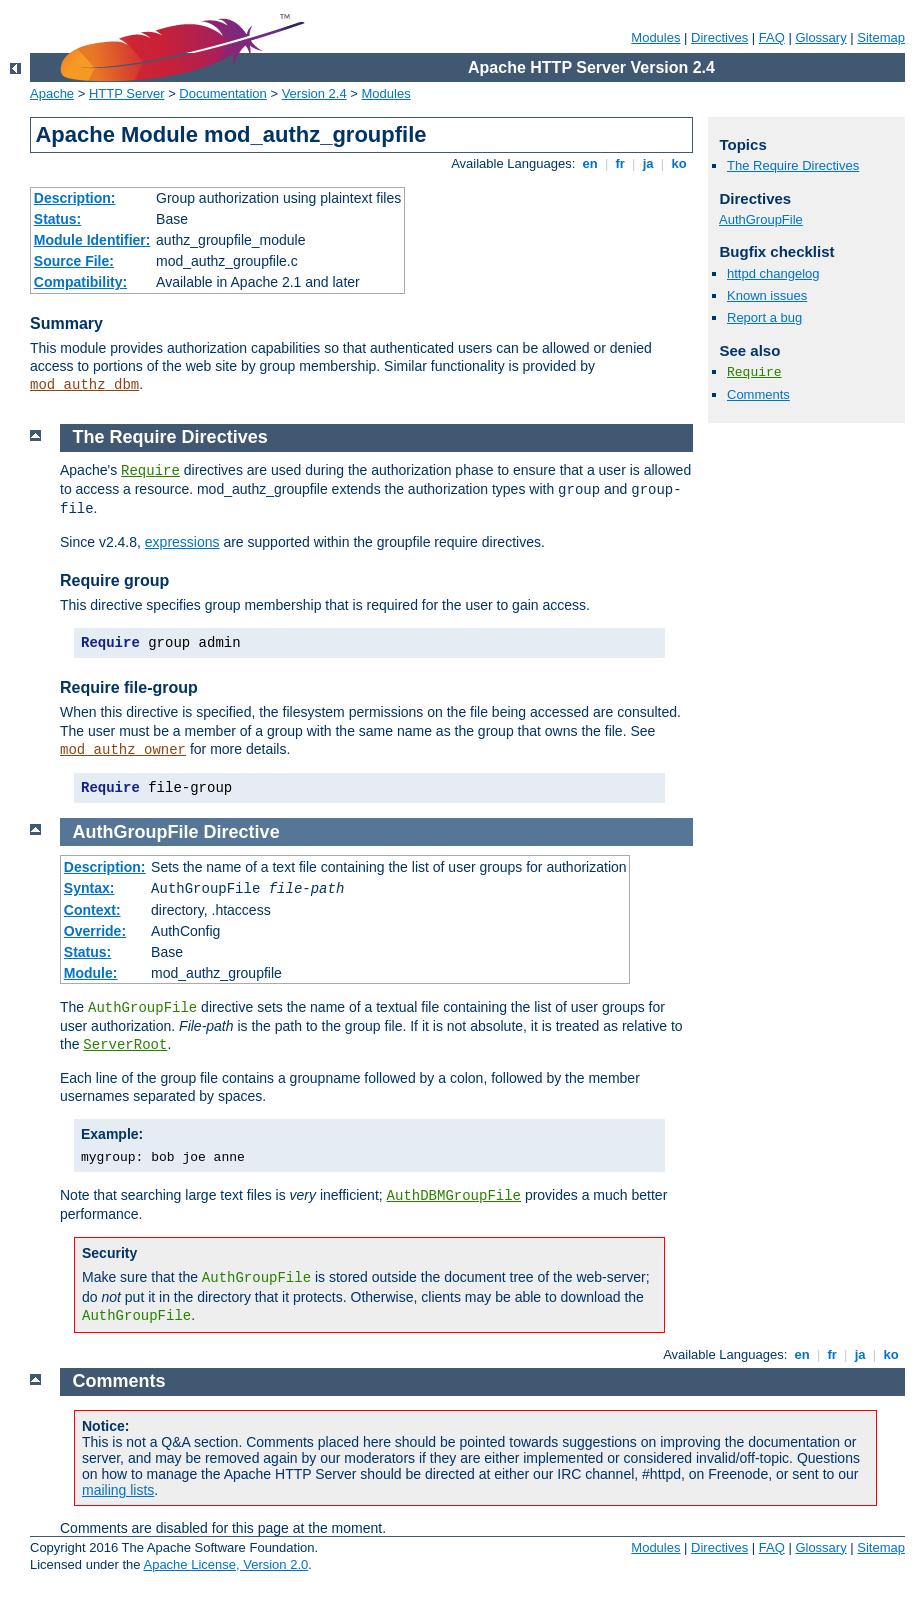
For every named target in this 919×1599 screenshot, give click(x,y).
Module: (91, 973)
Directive (242, 832)
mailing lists (118, 1490)
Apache (52, 93)
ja (648, 163)
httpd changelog (773, 273)
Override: (95, 931)
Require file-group (129, 687)
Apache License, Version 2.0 (225, 1564)
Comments (758, 394)
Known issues (767, 295)
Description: (75, 198)
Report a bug (764, 317)
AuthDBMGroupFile (454, 1196)
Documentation (222, 93)
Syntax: (89, 888)
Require (754, 372)
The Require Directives (793, 165)
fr (620, 163)
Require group (114, 580)
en (590, 163)
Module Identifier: (92, 240)
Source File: (74, 261)
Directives (719, 37)
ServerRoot (125, 1045)
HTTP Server (127, 93)
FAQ (772, 37)
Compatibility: (80, 282)
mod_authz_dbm (84, 385)
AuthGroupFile (761, 219)
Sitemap (881, 37)
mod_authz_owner (123, 750)
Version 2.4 (314, 93)
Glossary (820, 37)
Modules (655, 37)
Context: (92, 910)
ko (679, 163)
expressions (182, 542)
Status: (57, 219)
